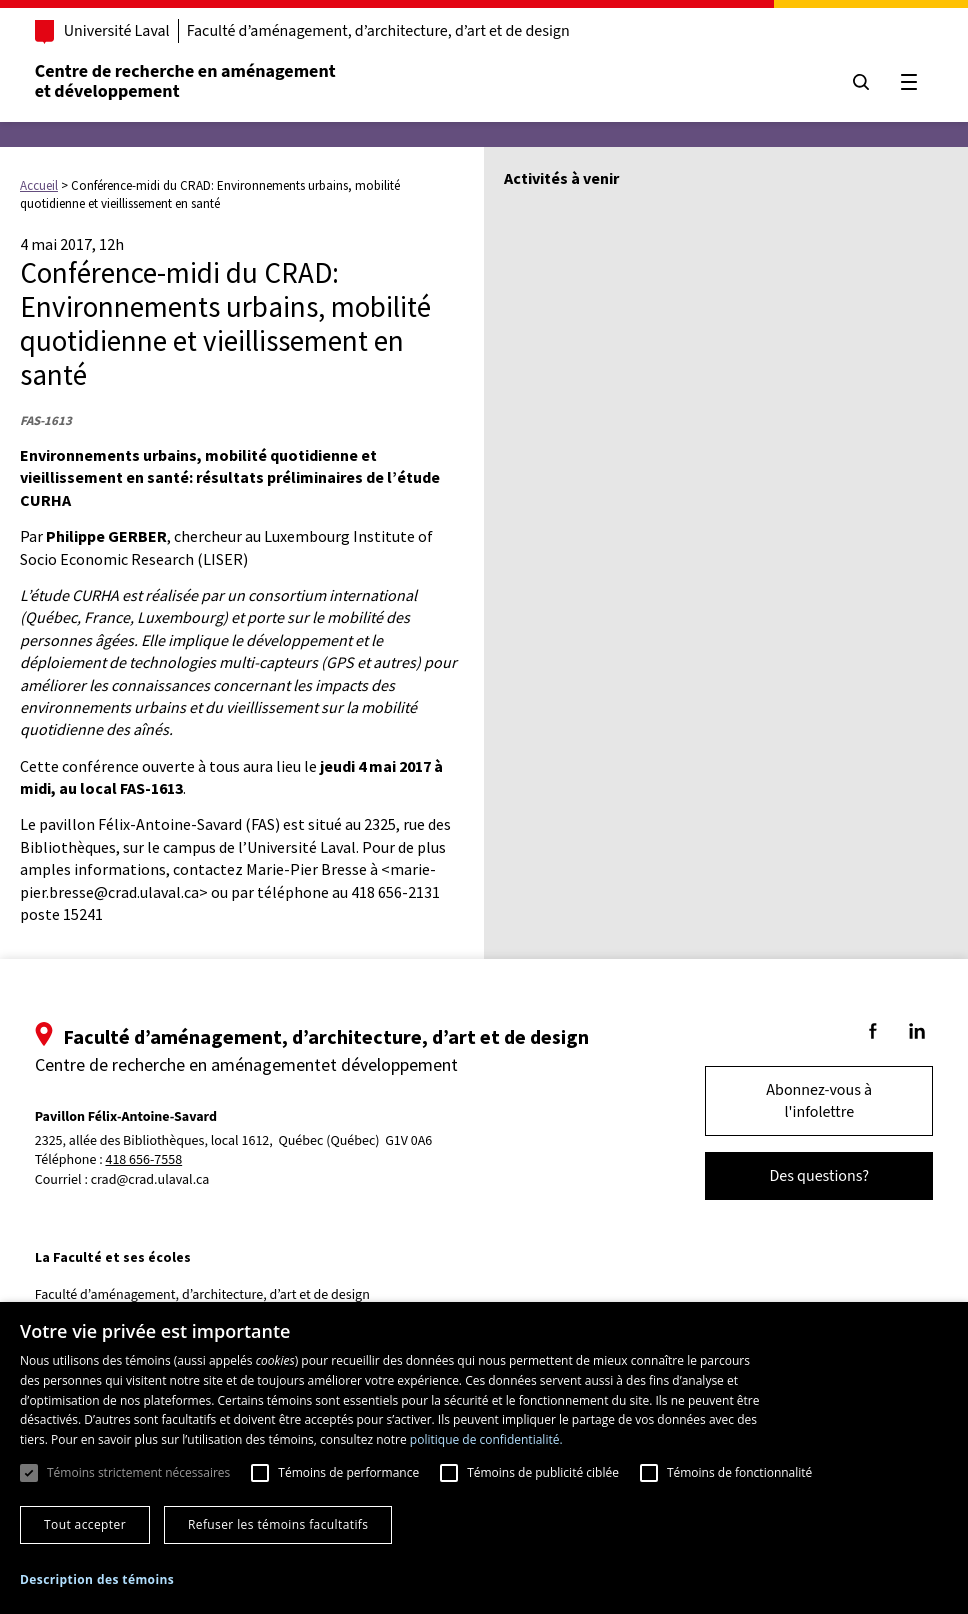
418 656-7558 (145, 1160)
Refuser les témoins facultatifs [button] (278, 1524)
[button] (97, 1579)
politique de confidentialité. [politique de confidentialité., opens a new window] (486, 1439)
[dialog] (484, 1458)
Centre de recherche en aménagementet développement (186, 81)
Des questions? (818, 1176)
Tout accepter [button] (85, 1524)
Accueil (39, 185)
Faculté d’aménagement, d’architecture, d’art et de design (379, 31)
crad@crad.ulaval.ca (151, 1180)
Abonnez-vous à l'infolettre (818, 1101)
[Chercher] (860, 82)
